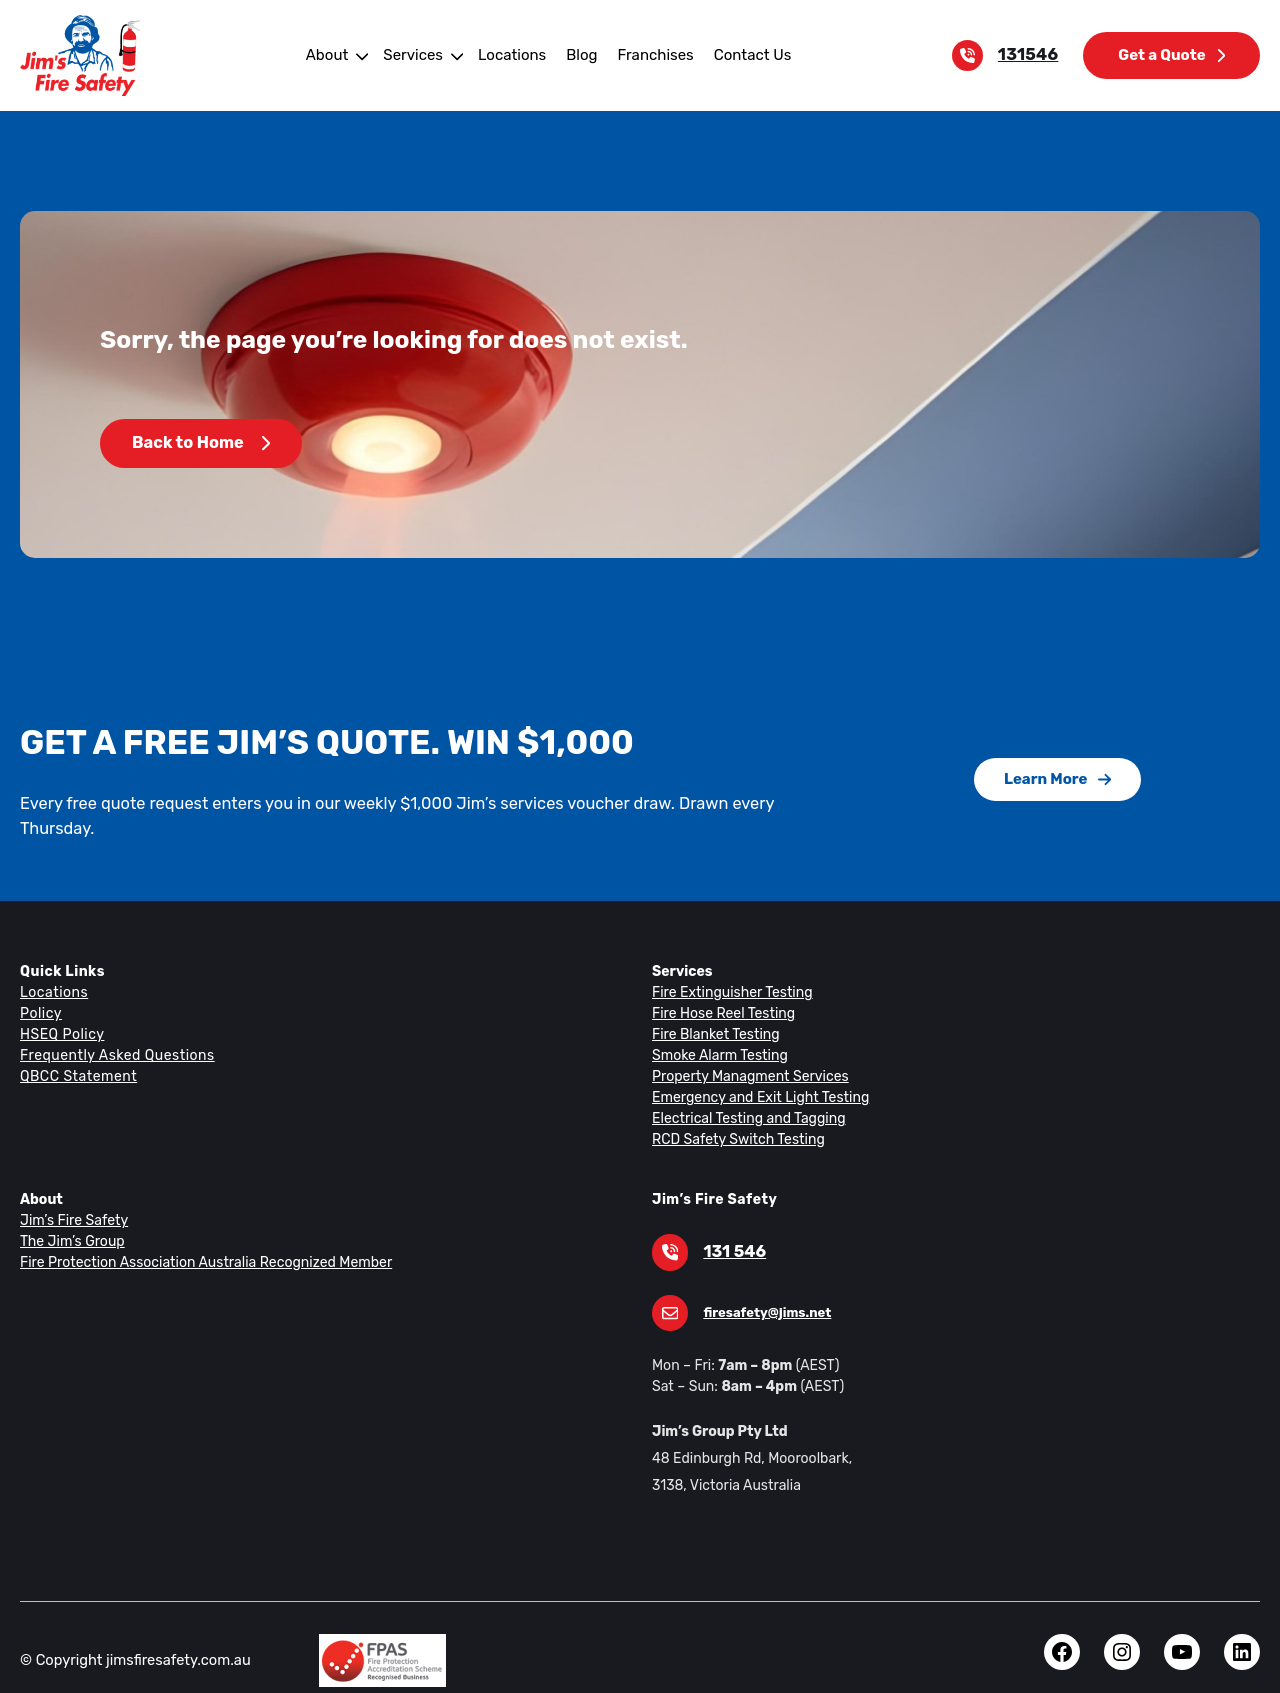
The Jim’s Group (71, 1217)
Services (418, 54)
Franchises (651, 54)
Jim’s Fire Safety (71, 1196)
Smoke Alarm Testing (717, 1031)
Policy (40, 989)
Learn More (1057, 766)
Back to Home (200, 443)
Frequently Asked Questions (114, 1031)
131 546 (732, 1228)
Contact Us (746, 54)
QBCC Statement (77, 1052)
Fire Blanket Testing (713, 1010)
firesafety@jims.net (763, 1288)
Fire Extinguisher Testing (728, 968)
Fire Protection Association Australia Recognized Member (198, 1238)
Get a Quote (1173, 54)
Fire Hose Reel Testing (722, 989)
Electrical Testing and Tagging (744, 1094)
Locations (513, 54)
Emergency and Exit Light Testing (756, 1073)
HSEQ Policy (63, 1010)
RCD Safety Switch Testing (735, 1115)
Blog (580, 54)
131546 (1033, 55)
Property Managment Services (746, 1052)
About (333, 54)
